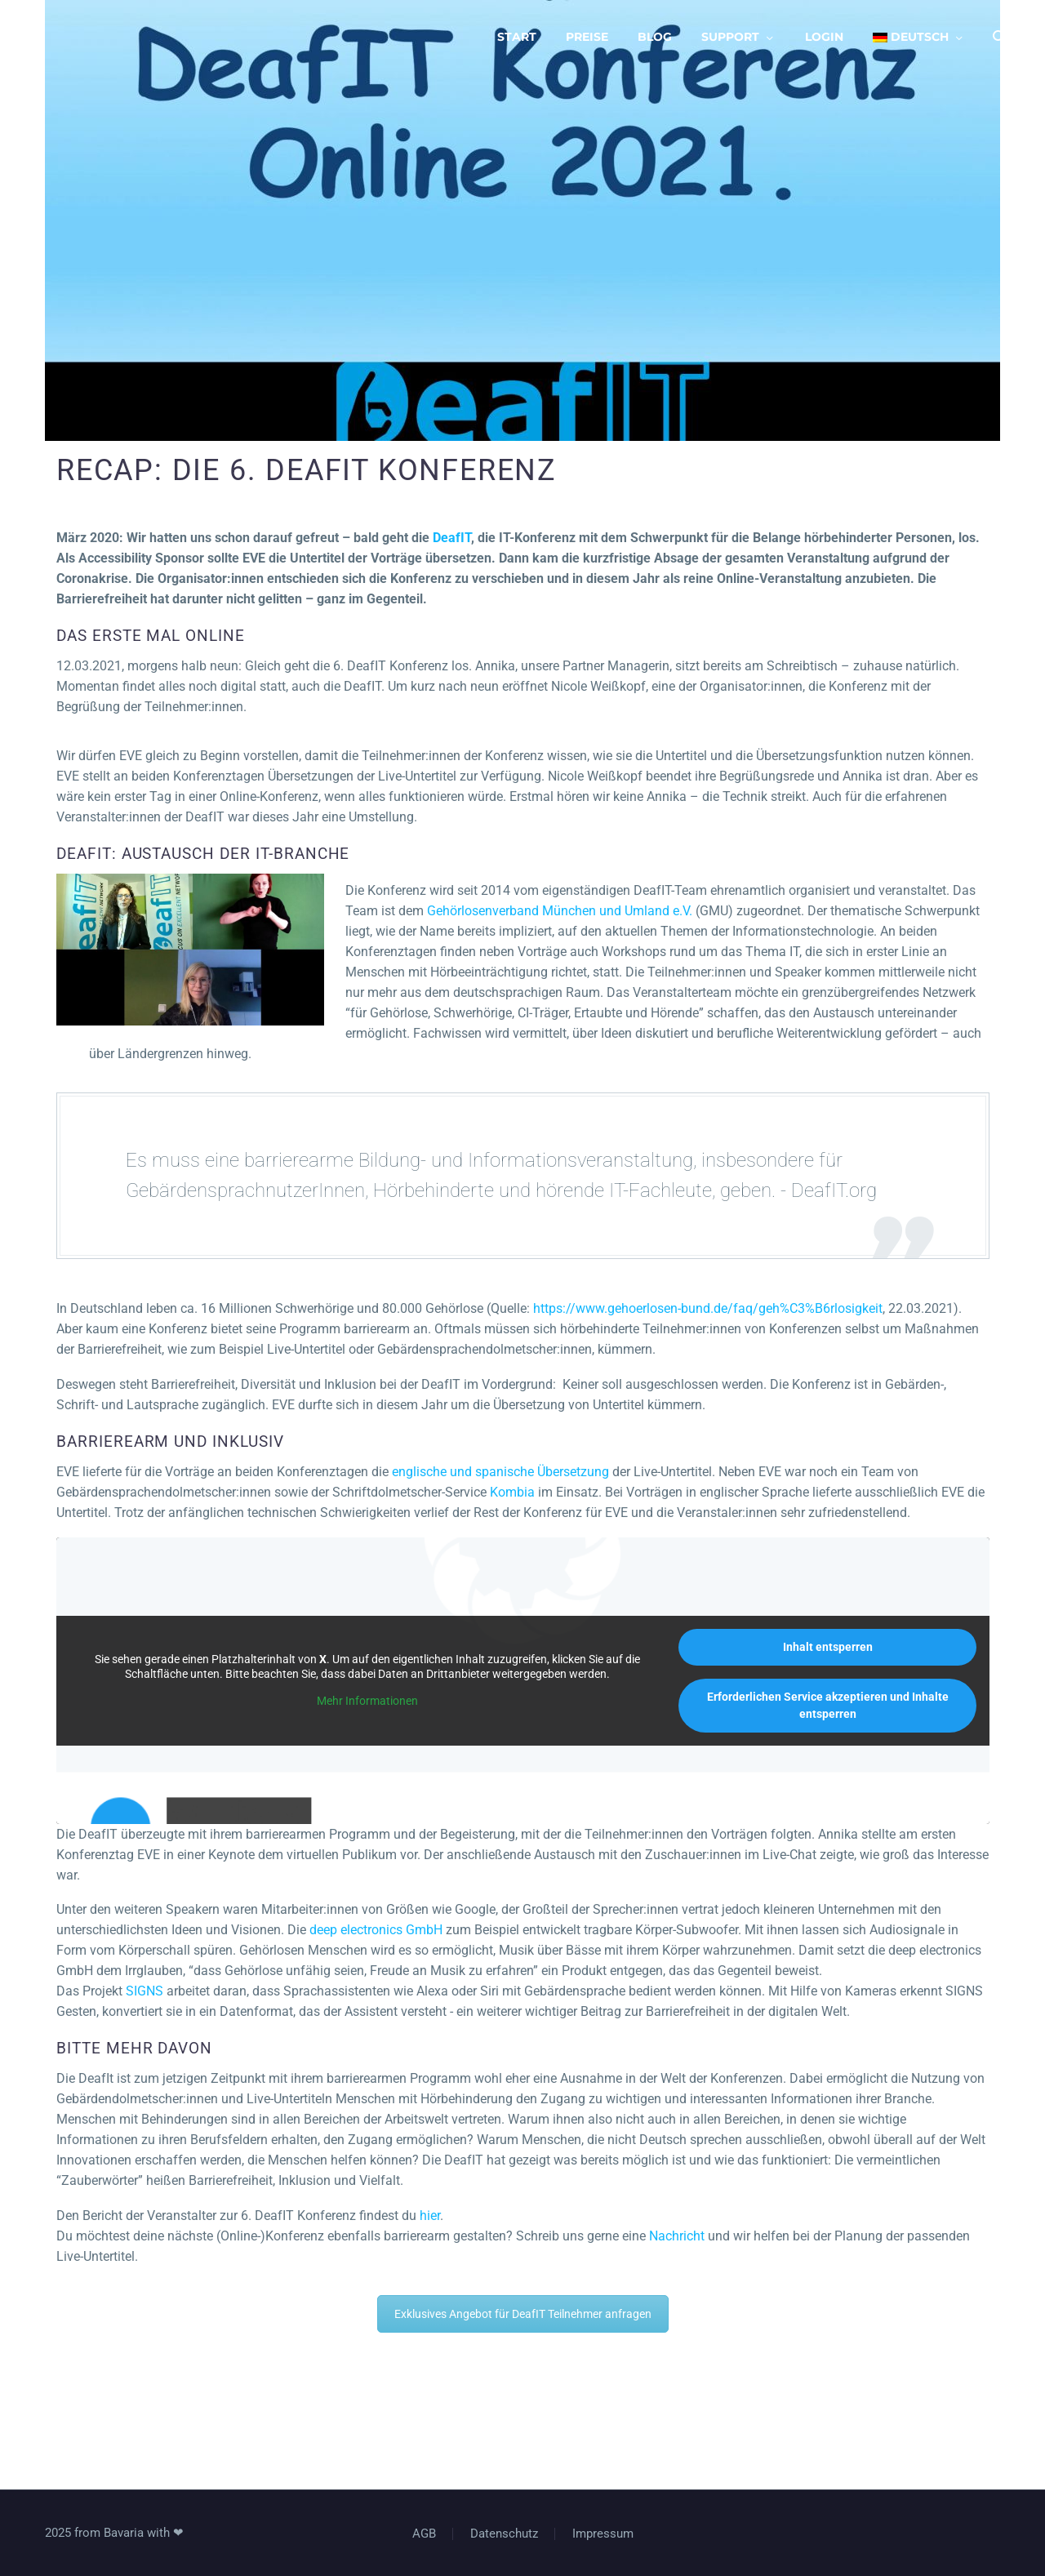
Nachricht (677, 2236)
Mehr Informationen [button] (367, 1700)
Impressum (603, 2534)
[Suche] (998, 37)
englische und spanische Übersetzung (500, 1471)
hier (430, 2215)
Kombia (512, 1492)
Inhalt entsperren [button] (828, 1646)
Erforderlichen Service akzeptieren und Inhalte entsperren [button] (828, 1705)
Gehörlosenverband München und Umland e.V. (559, 911)
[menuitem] (918, 37)
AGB (424, 2534)
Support (730, 36)
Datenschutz (504, 2534)
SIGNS (144, 1991)
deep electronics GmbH (375, 1930)
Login (824, 36)
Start (516, 36)
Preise (587, 36)
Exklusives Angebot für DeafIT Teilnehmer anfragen (522, 2313)
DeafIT (452, 537)
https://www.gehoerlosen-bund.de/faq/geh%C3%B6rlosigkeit (708, 1308)
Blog (655, 36)
